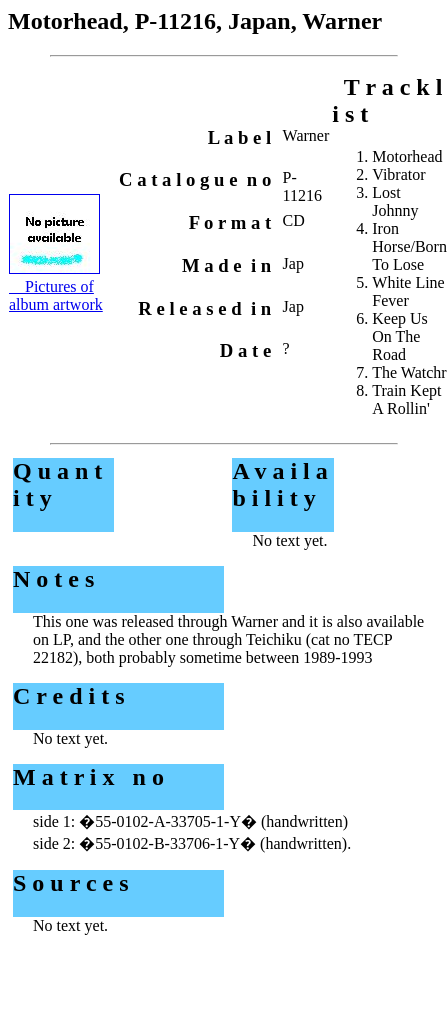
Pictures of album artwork (56, 295)
